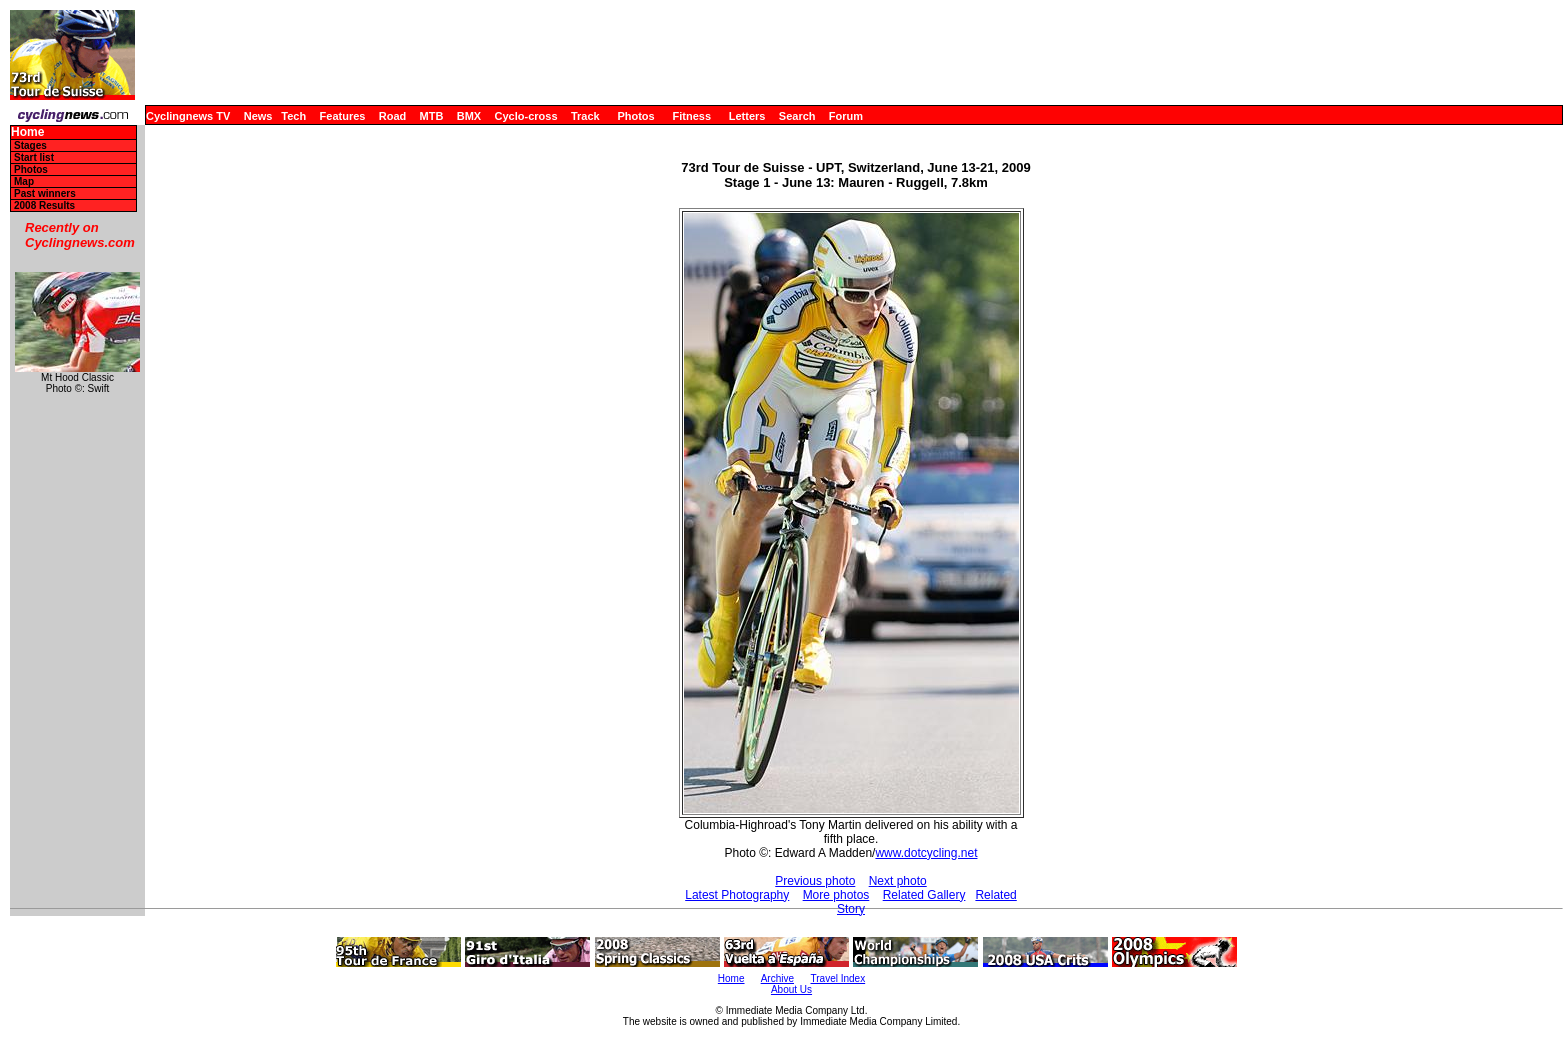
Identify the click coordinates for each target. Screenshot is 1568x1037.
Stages (30, 145)
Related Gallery (924, 895)
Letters (747, 116)
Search (797, 116)
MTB (432, 116)
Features (343, 116)
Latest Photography (737, 895)
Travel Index (838, 978)
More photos (836, 895)
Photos (635, 116)
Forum (846, 116)
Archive (777, 978)
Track (585, 116)
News (258, 116)
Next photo (898, 881)
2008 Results (44, 205)
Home (27, 132)
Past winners (45, 193)
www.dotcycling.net (926, 853)
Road (393, 116)
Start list (34, 157)
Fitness (691, 116)
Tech (293, 116)
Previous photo (815, 881)
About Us (791, 989)
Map (24, 181)
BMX (469, 116)
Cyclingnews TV (188, 116)
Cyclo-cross (526, 116)
